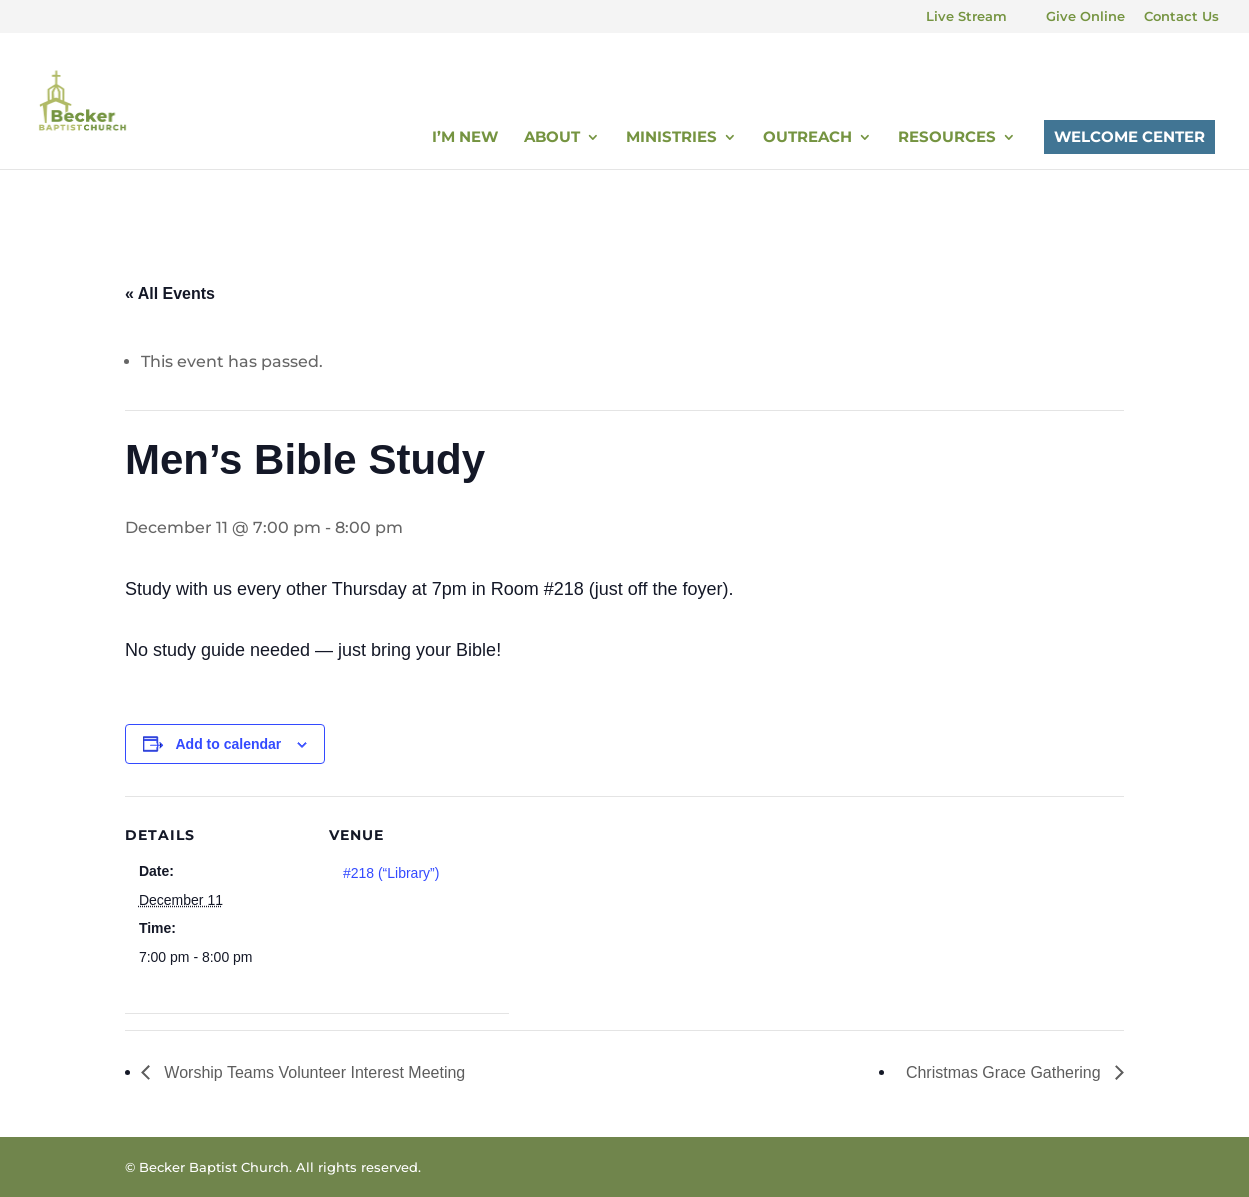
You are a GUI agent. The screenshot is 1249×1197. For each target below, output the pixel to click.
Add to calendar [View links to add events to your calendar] (229, 744)
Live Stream (966, 17)
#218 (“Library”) (391, 873)
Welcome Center (1129, 136)
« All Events (170, 293)
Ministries (671, 138)
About (552, 138)
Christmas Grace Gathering (1005, 1072)
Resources (947, 138)
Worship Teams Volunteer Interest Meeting (312, 1072)
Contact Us (1181, 17)
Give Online (1085, 17)
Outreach (807, 138)
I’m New (465, 138)
